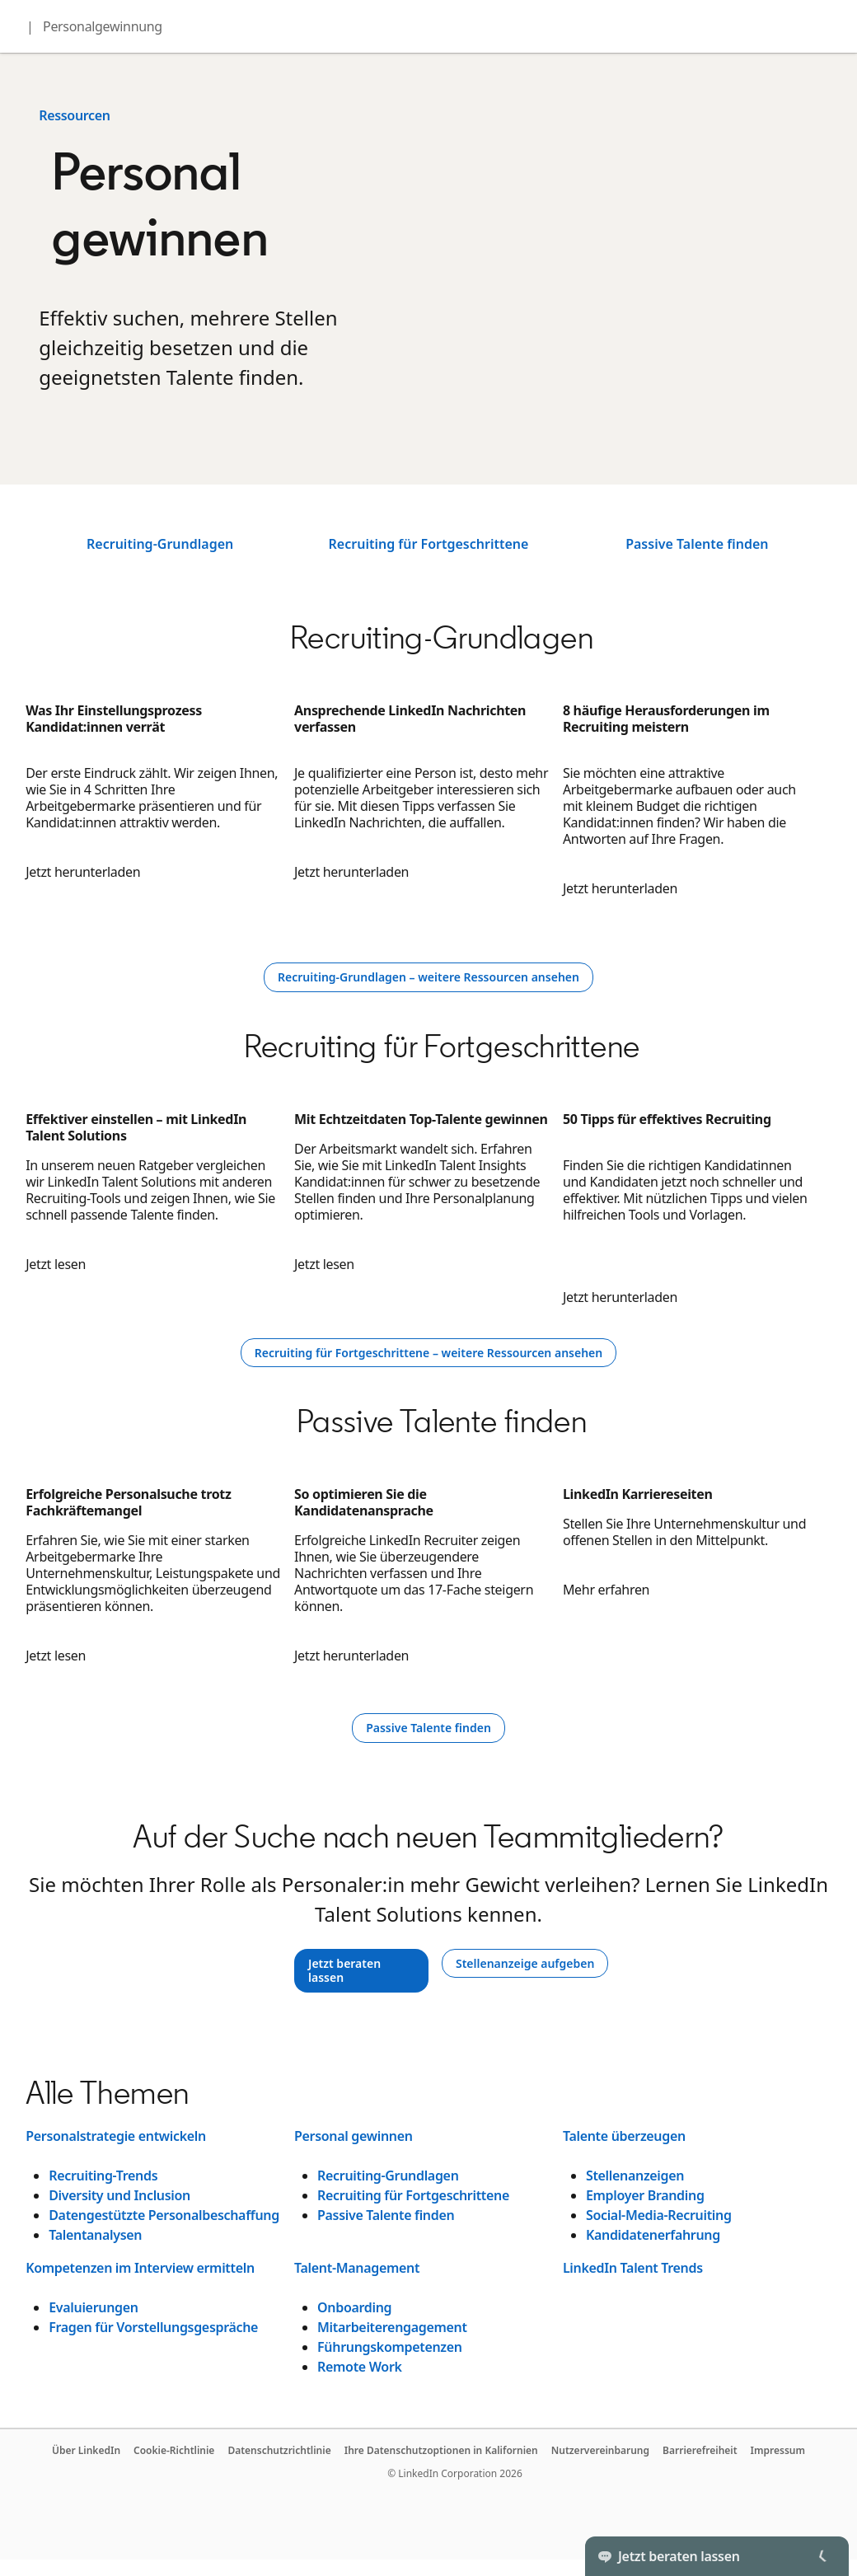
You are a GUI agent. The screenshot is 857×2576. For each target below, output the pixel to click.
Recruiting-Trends (103, 2175)
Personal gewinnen (353, 2136)
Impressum (778, 2450)
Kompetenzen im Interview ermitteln (140, 2268)
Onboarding (354, 2307)
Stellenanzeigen (635, 2175)
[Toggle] (822, 2556)
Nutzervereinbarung (600, 2450)
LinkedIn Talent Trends (633, 2268)
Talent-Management (356, 2268)
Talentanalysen (95, 2235)
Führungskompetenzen (389, 2347)
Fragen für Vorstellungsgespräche (153, 2327)
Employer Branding (645, 2195)
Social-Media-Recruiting (659, 2215)
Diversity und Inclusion (119, 2195)
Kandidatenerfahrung (653, 2235)
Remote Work (359, 2367)
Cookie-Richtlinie (173, 2450)
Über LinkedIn (86, 2450)
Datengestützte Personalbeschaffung (164, 2215)
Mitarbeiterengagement (392, 2327)
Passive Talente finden (696, 544)
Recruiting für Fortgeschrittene (429, 544)
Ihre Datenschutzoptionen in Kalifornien (441, 2450)
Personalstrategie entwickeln (116, 2136)
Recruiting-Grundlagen (160, 544)
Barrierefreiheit (700, 2450)
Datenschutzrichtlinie (278, 2450)
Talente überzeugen (624, 2136)
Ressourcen (74, 115)
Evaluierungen (93, 2307)
